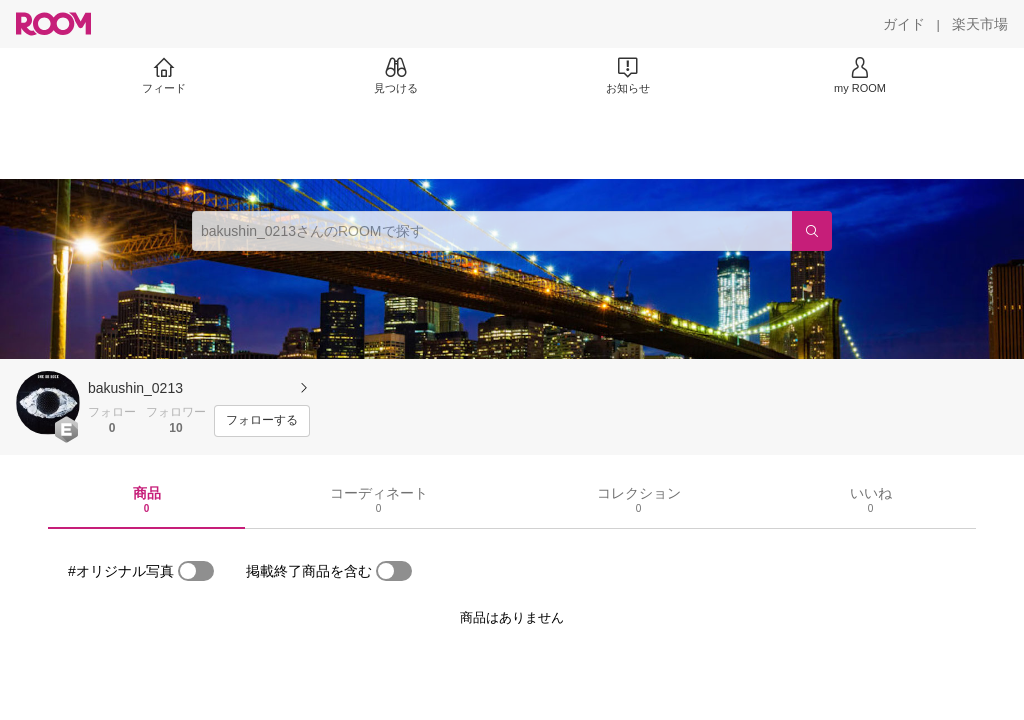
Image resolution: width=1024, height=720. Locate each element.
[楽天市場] (980, 24)
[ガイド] (904, 24)
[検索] (812, 231)
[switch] (196, 571)
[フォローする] (262, 421)
